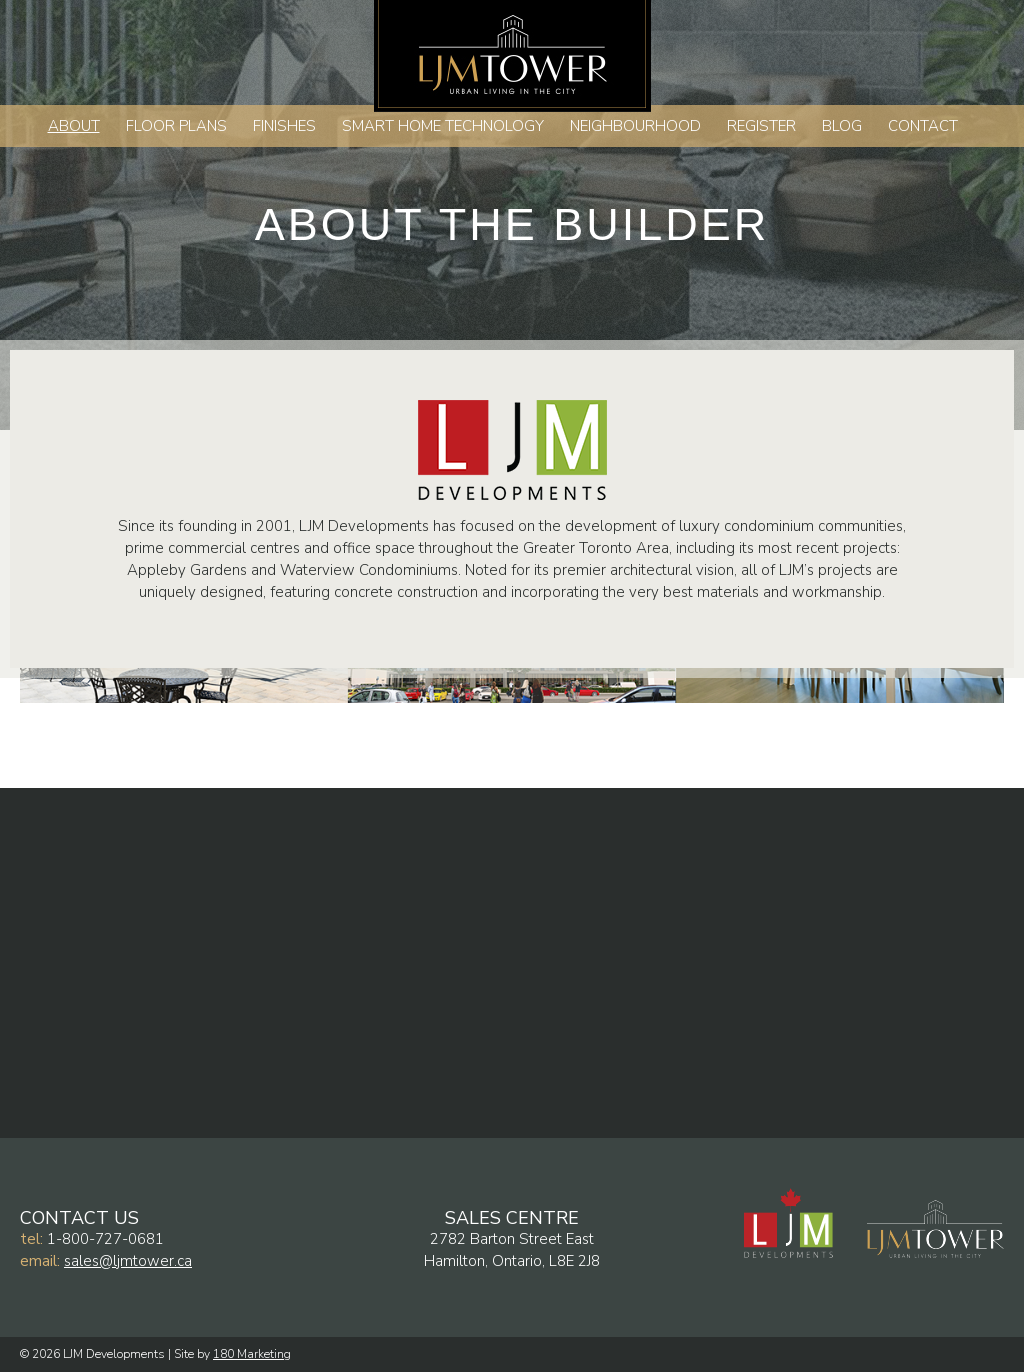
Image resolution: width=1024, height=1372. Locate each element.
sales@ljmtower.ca (128, 1261)
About (74, 126)
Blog (842, 126)
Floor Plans (176, 126)
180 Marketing (252, 1354)
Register (761, 126)
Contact (923, 126)
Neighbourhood (635, 126)
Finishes (284, 126)
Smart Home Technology (443, 126)
